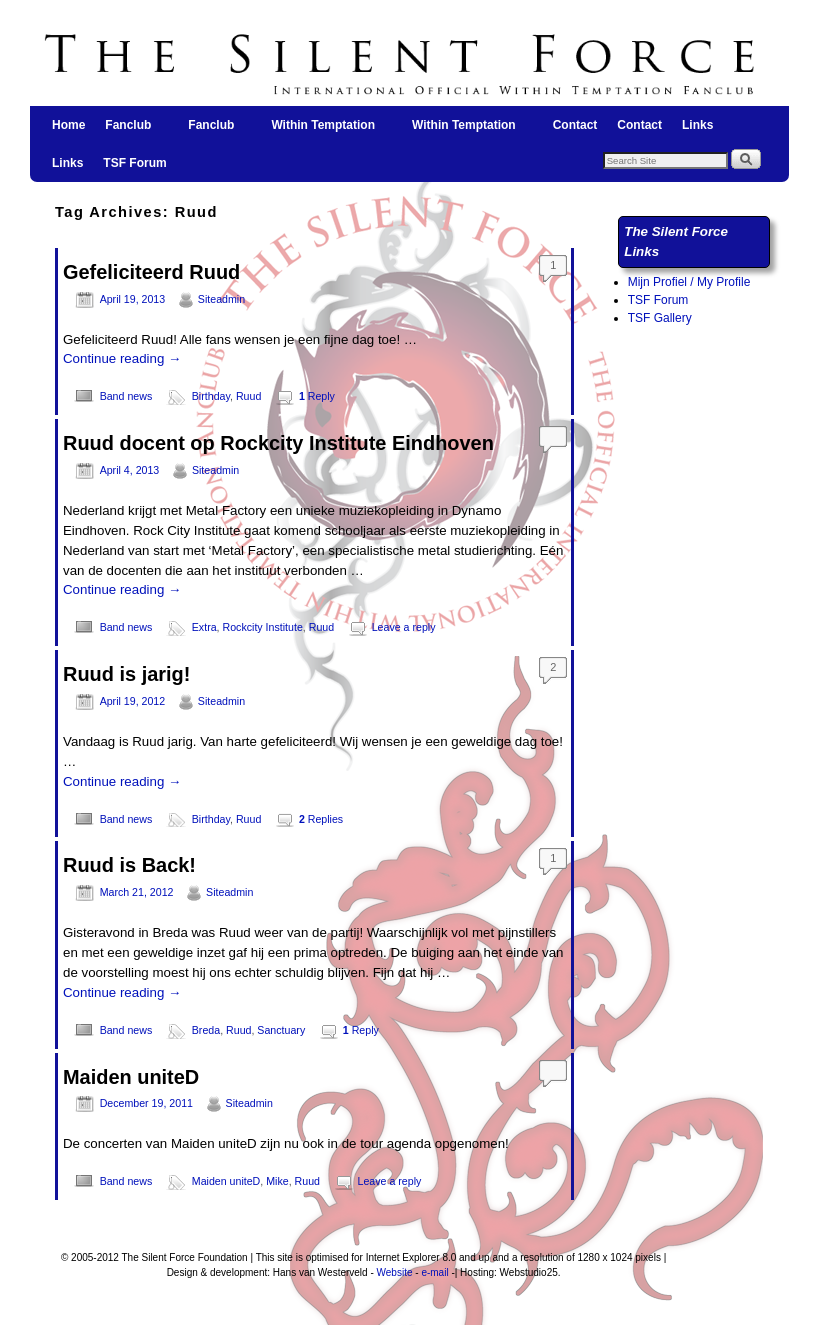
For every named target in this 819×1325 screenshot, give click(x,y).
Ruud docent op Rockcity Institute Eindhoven (278, 443)
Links (697, 125)
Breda (206, 1030)
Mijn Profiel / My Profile (689, 282)
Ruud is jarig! (126, 674)
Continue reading (122, 358)
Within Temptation (324, 131)
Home (68, 125)
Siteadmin (221, 299)
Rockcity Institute (263, 627)
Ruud (248, 396)
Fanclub (129, 131)
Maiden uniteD (131, 1077)
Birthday (211, 396)
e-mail (434, 1272)
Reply (317, 396)
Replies (321, 819)
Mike (277, 1181)
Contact (575, 125)
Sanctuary (281, 1030)
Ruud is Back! (129, 865)
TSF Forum (134, 163)
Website (395, 1272)
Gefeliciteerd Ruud (151, 272)
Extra (204, 627)
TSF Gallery (660, 318)
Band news (126, 396)
